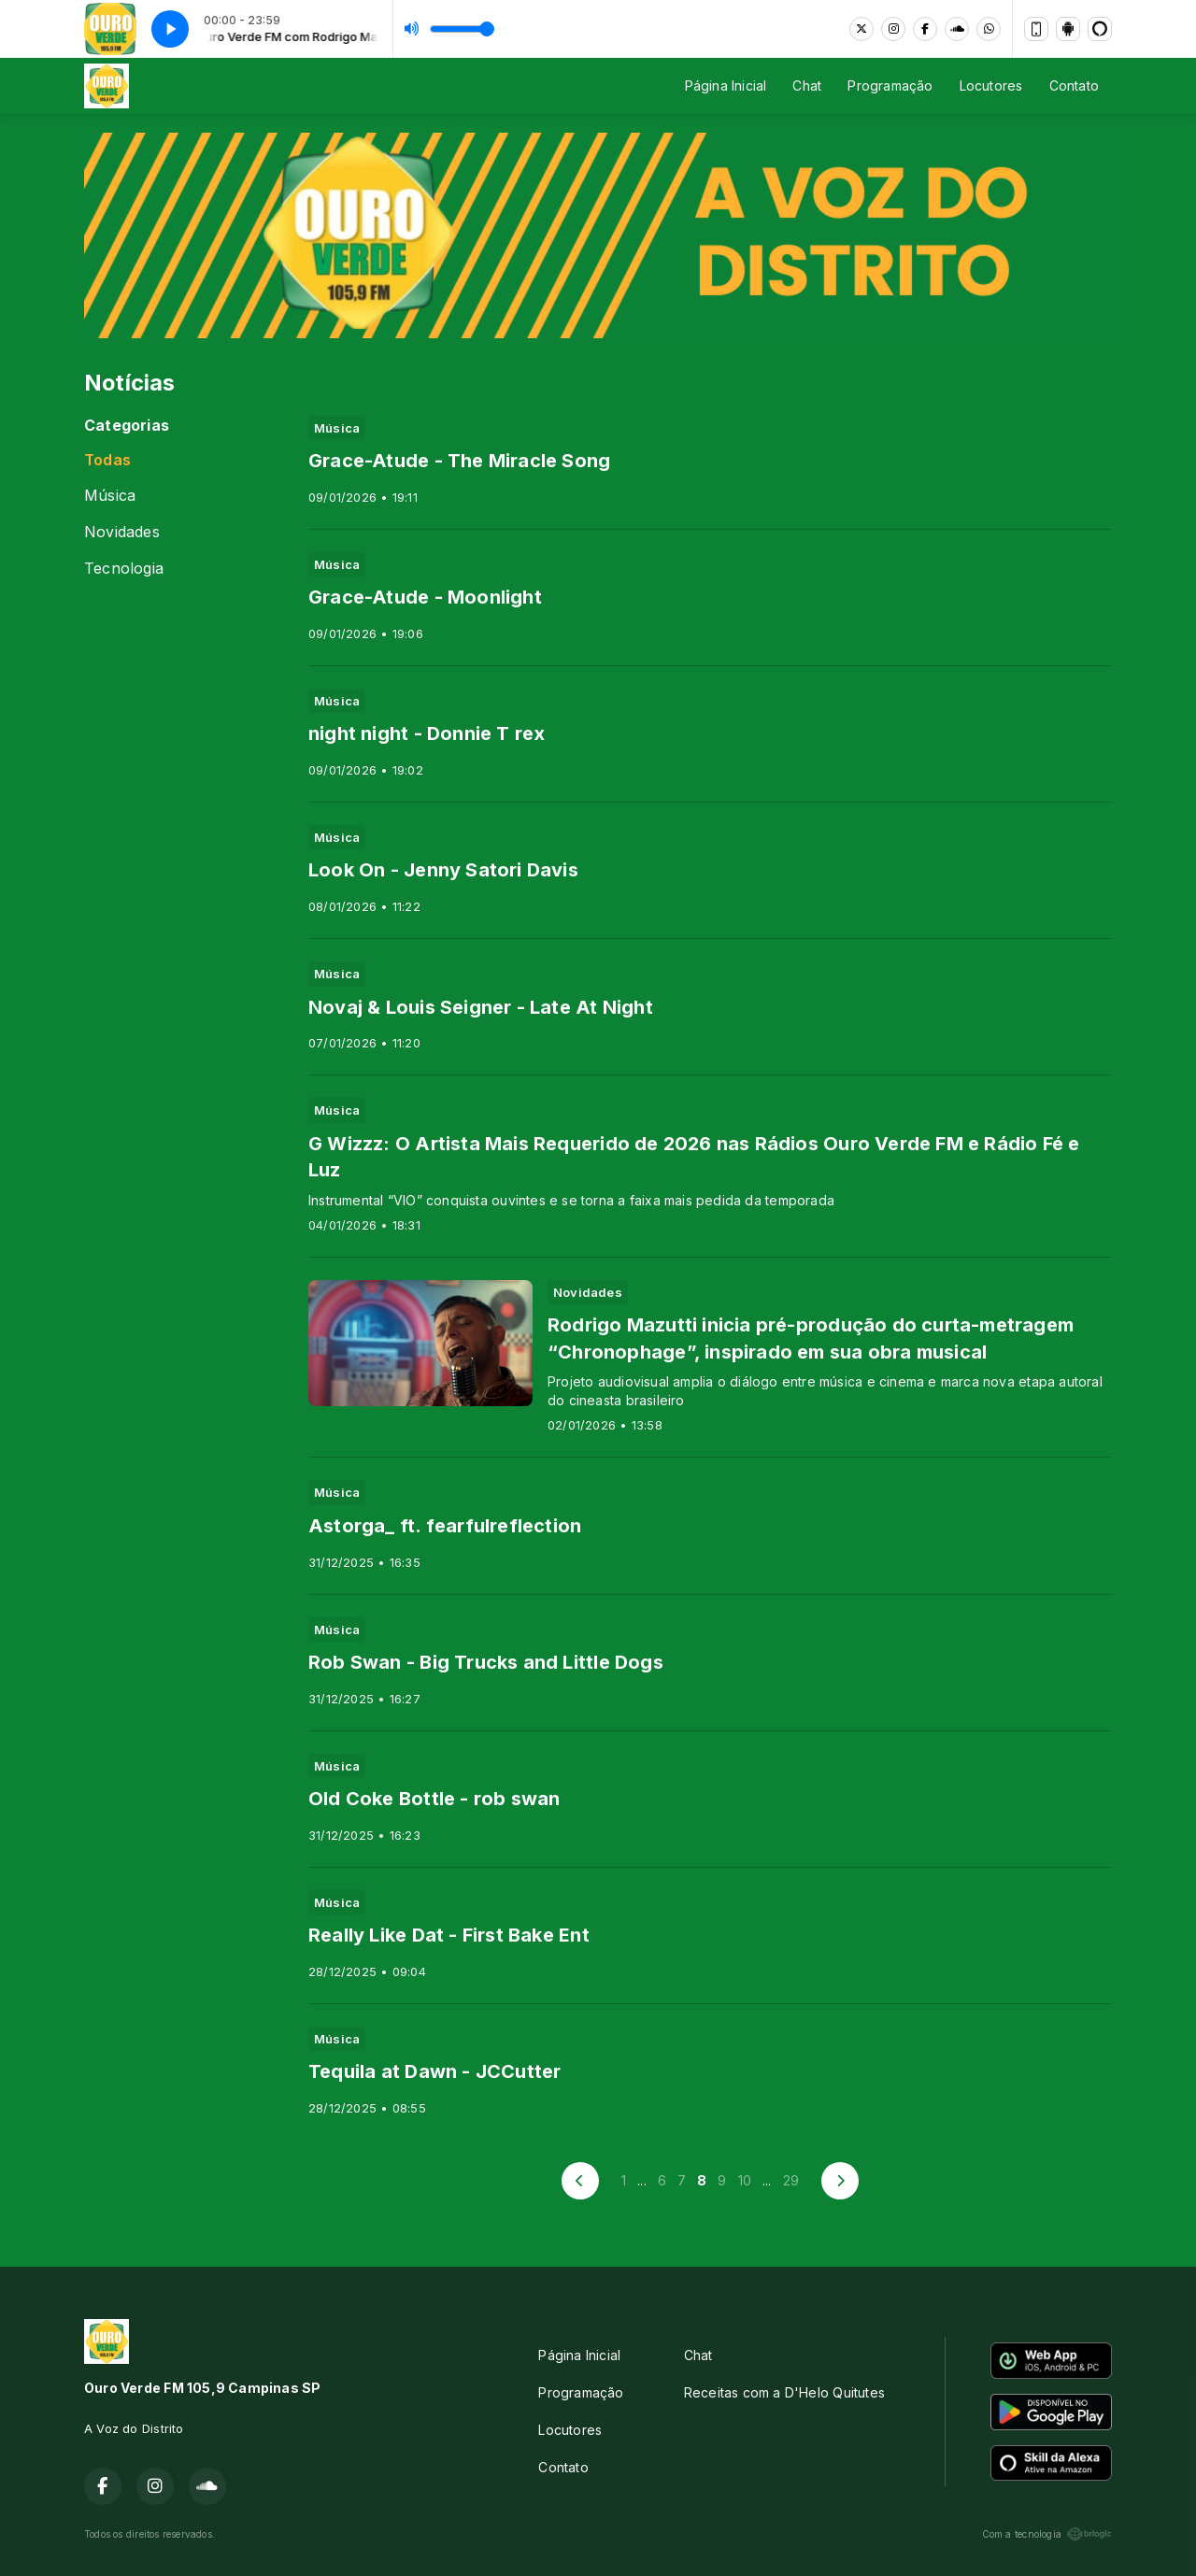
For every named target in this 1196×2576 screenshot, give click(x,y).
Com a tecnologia (1047, 2533)
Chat (806, 85)
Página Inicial (726, 85)
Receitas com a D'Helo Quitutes (784, 2392)
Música (109, 496)
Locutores (991, 85)
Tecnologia (124, 568)
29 (791, 2180)
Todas (107, 460)
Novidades (122, 532)
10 (744, 2180)
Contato (1074, 85)
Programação (890, 85)
